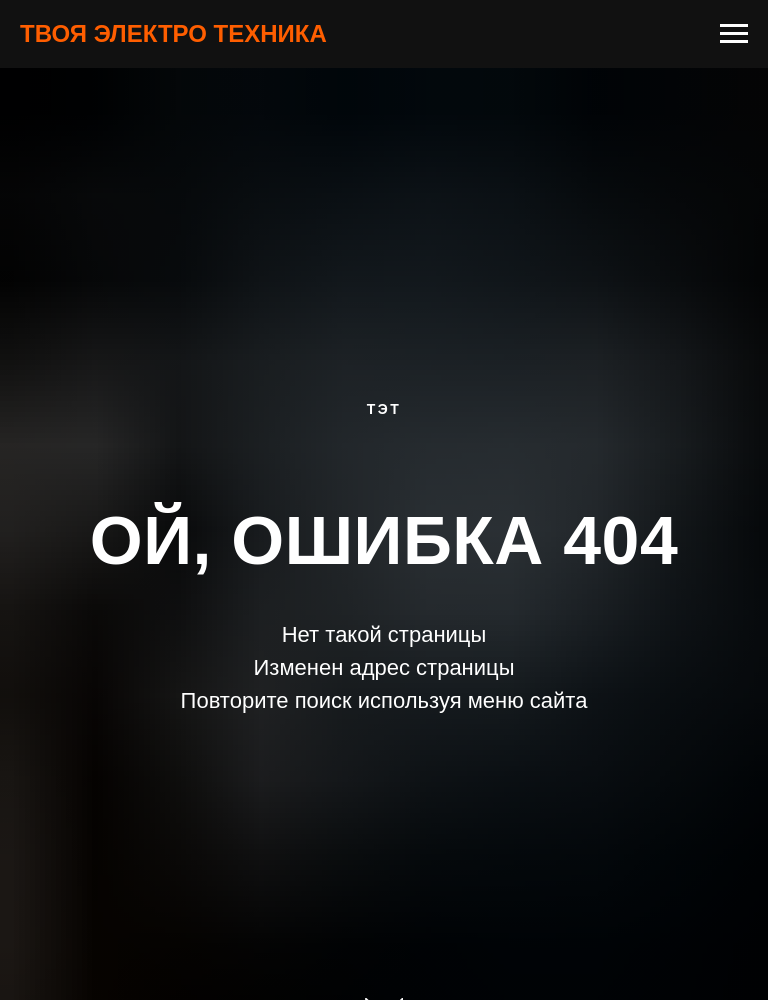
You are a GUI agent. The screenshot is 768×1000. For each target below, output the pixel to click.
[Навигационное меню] (734, 34)
